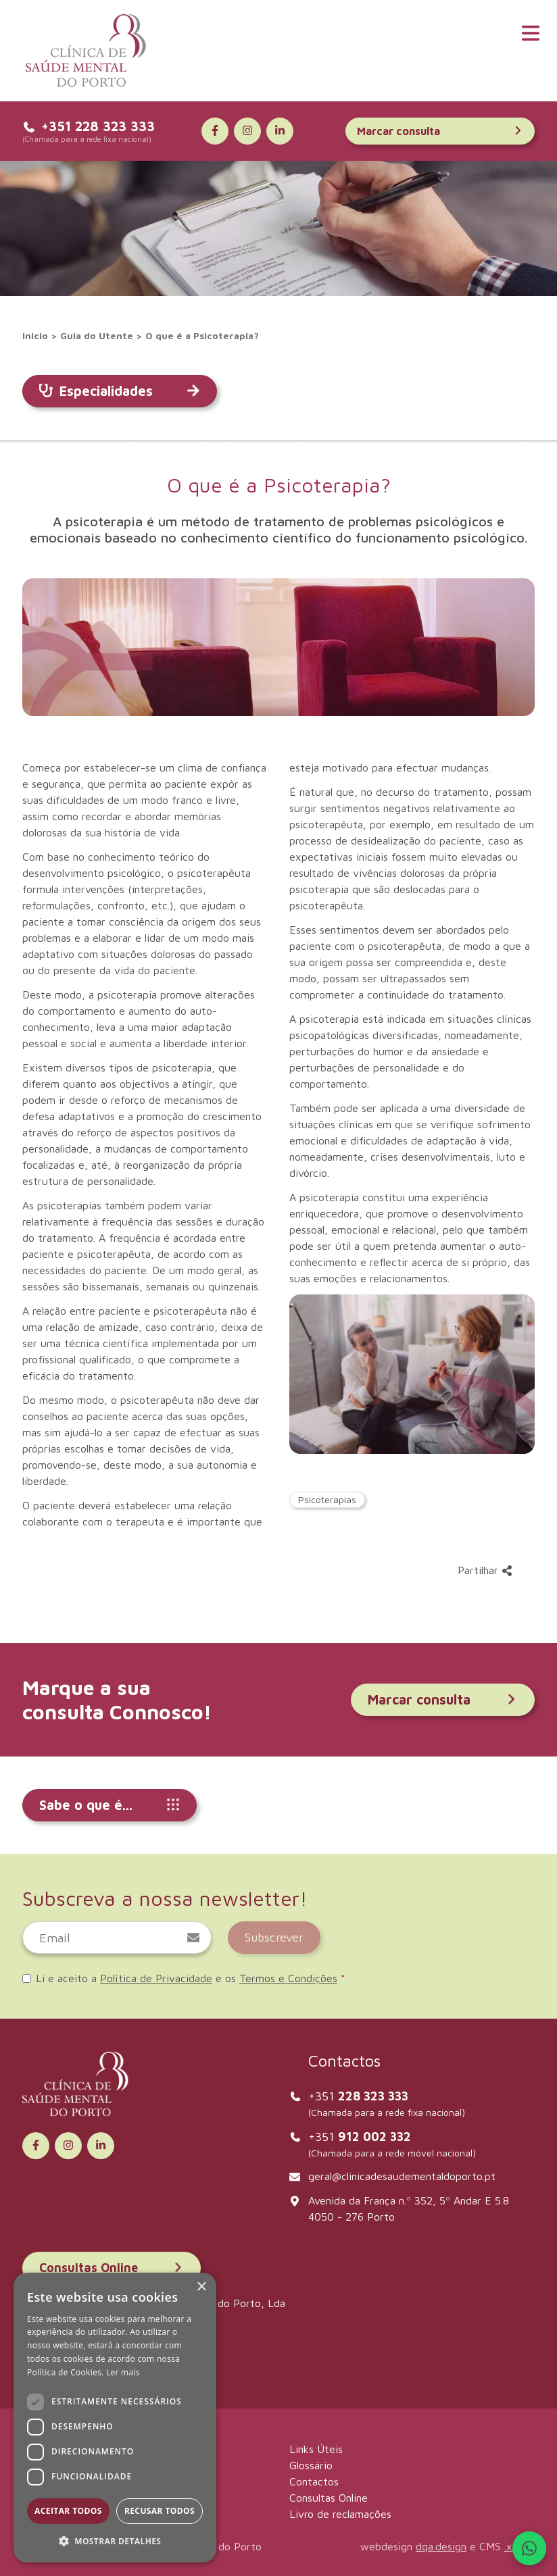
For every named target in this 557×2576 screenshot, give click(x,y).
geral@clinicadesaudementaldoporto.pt (401, 2176)
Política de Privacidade (156, 1978)
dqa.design (441, 2546)
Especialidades (119, 391)
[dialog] (115, 2417)
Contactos (314, 2481)
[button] (115, 2541)
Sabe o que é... (109, 1805)
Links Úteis (316, 2449)
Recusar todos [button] (159, 2511)
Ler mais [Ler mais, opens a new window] (123, 2372)
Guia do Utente (96, 335)
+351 (358, 2096)
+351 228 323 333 (88, 126)
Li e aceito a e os (183, 1978)
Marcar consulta (440, 131)
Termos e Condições (288, 1978)
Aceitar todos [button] (68, 2511)
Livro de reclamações (340, 2514)
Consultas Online (111, 2268)
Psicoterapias (327, 1499)
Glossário (311, 2465)
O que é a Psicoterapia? (202, 335)
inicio (35, 335)
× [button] (201, 2287)
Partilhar (485, 1570)
